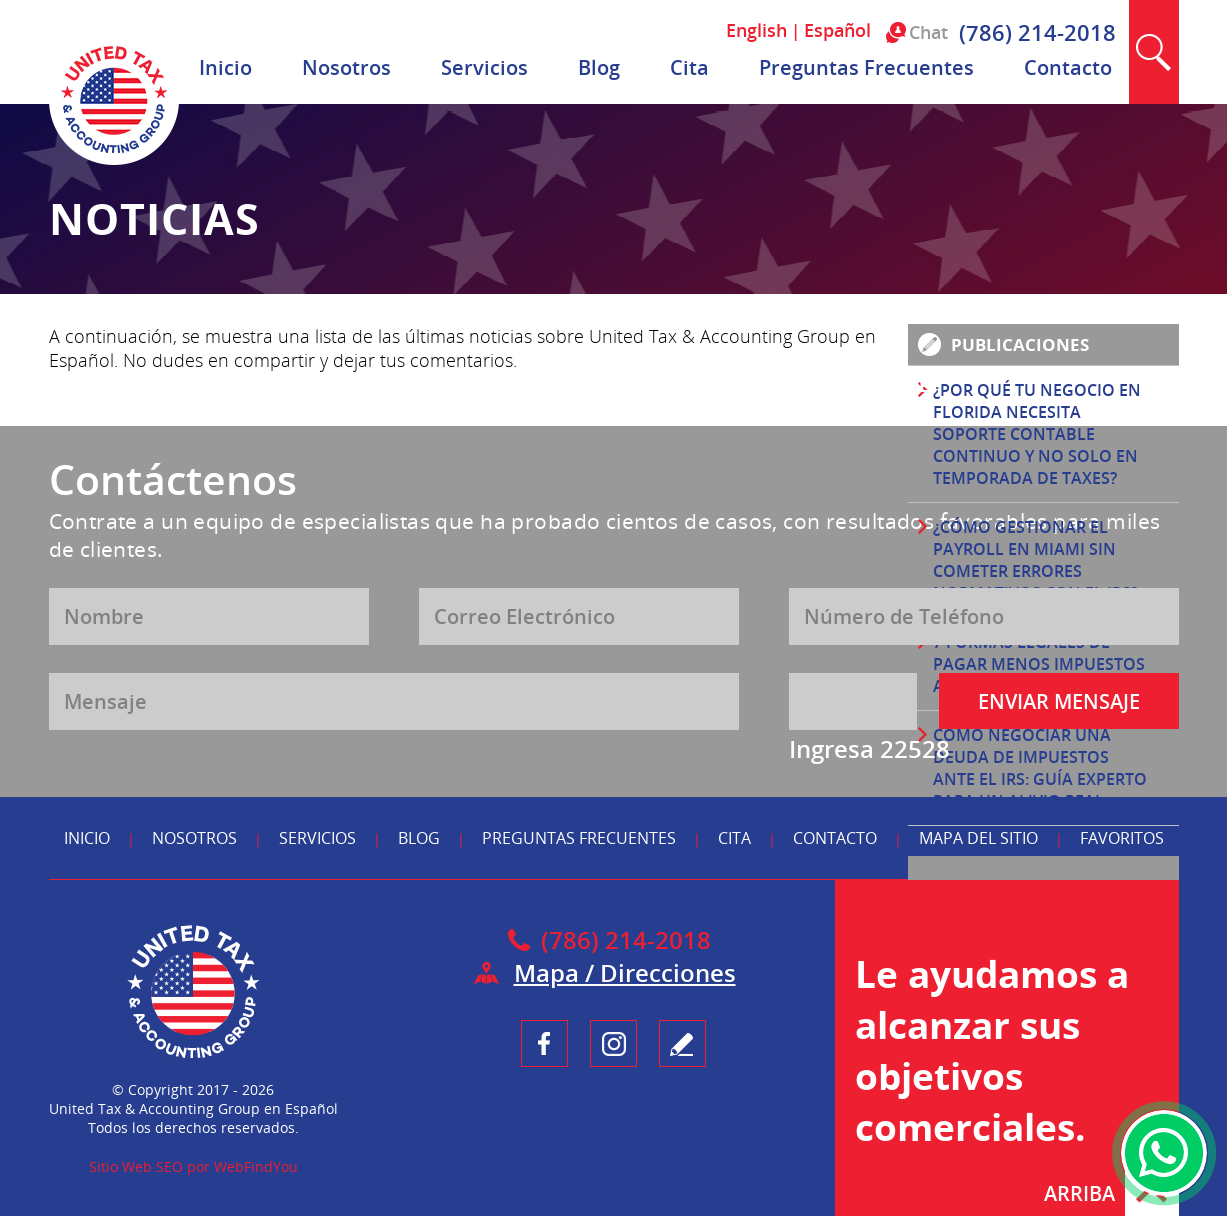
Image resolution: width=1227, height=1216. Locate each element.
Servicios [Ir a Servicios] (484, 67)
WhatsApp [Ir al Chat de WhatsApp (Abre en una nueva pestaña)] (1164, 1153)
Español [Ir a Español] (837, 30)
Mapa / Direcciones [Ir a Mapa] (625, 972)
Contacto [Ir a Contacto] (1068, 67)
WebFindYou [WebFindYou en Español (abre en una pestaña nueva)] (256, 1166)
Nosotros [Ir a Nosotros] (346, 67)
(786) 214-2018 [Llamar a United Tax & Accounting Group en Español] (1037, 32)
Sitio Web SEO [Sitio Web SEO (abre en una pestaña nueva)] (136, 1166)
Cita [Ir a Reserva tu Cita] (689, 67)
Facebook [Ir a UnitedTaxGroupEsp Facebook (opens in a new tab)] (544, 1043)
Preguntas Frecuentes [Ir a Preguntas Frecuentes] (866, 67)
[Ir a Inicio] (114, 159)
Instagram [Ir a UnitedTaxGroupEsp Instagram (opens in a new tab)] (613, 1043)
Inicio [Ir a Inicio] (225, 67)
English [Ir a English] (756, 30)
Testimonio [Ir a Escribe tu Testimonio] (682, 1043)
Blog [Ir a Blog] (599, 67)
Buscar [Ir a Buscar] (1154, 52)
